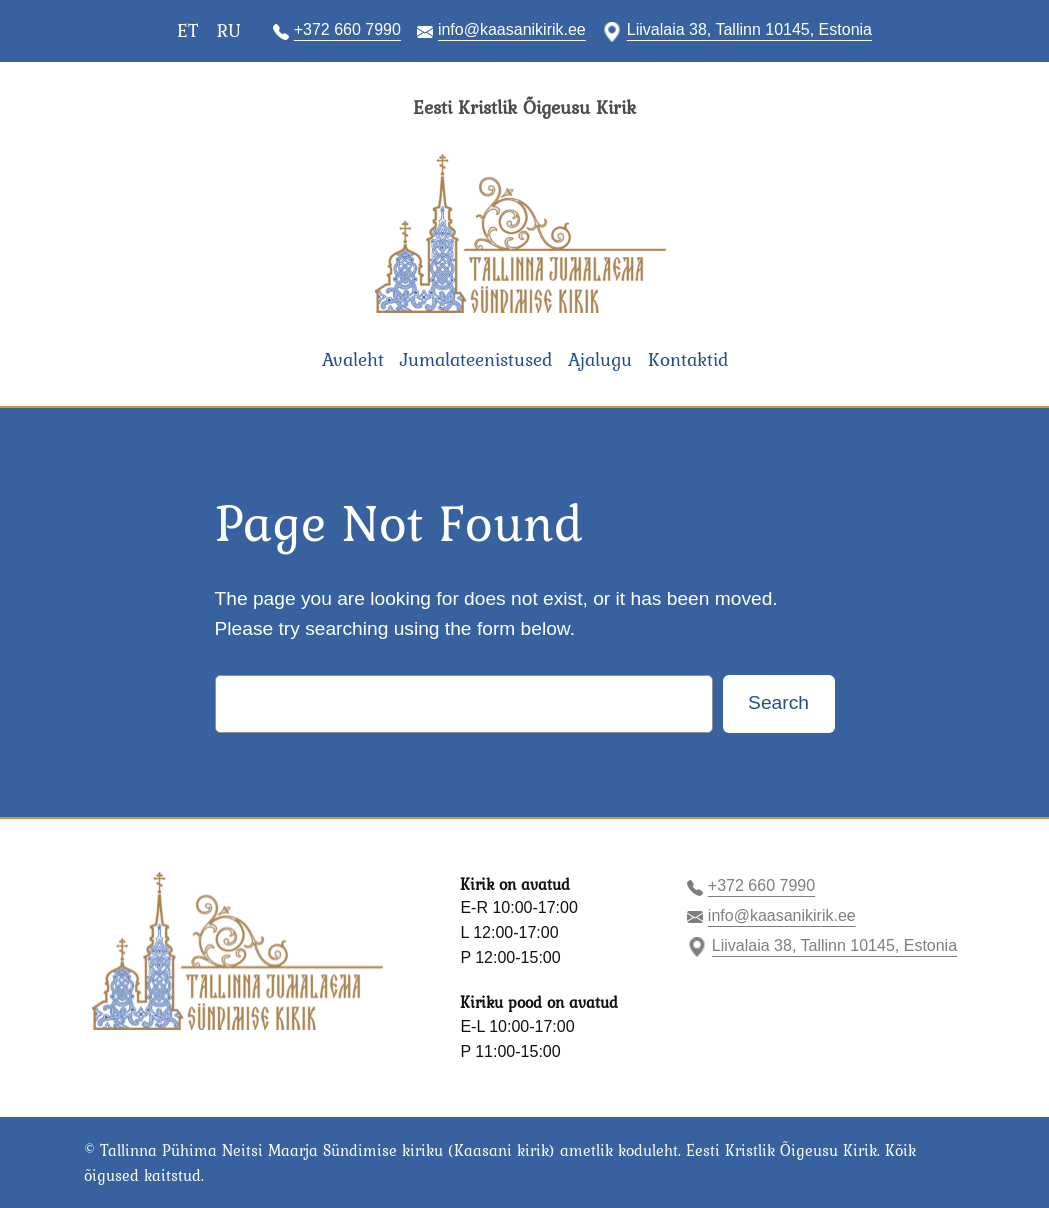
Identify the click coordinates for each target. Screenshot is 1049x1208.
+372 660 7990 (347, 29)
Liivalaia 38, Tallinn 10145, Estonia (749, 29)
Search (778, 702)
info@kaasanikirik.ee (512, 29)
